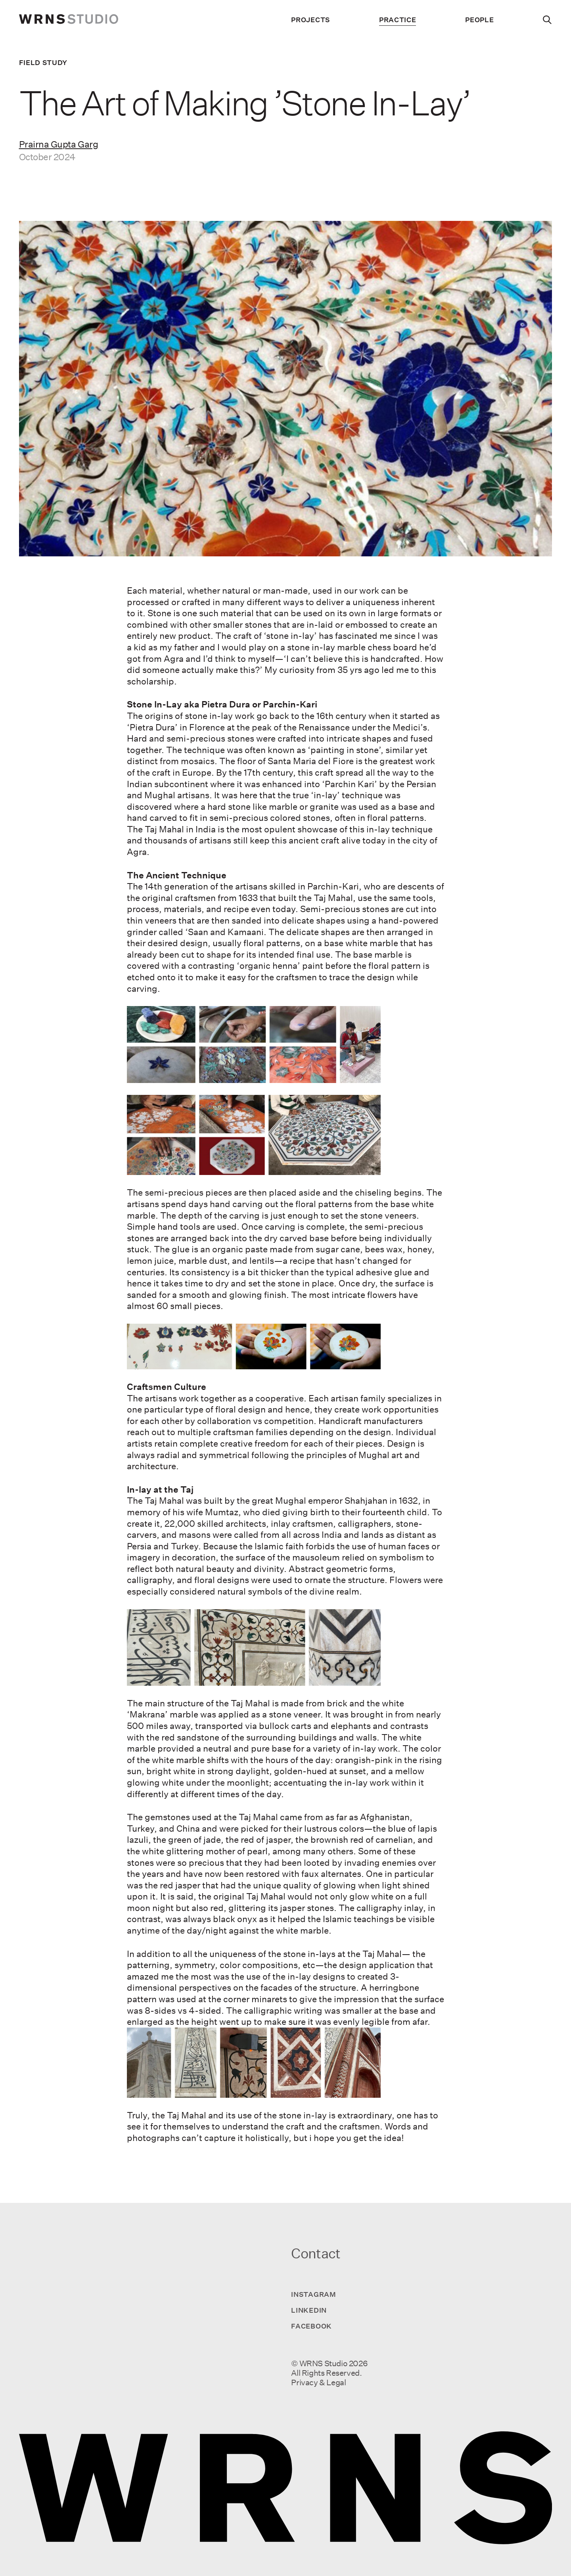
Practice (397, 20)
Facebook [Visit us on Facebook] (311, 2326)
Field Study (43, 62)
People (479, 20)
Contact (315, 2253)
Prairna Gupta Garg (58, 144)
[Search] (547, 19)
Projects (310, 20)
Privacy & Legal (318, 2382)
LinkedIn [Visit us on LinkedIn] (309, 2310)
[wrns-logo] (68, 19)
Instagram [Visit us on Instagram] (313, 2294)
